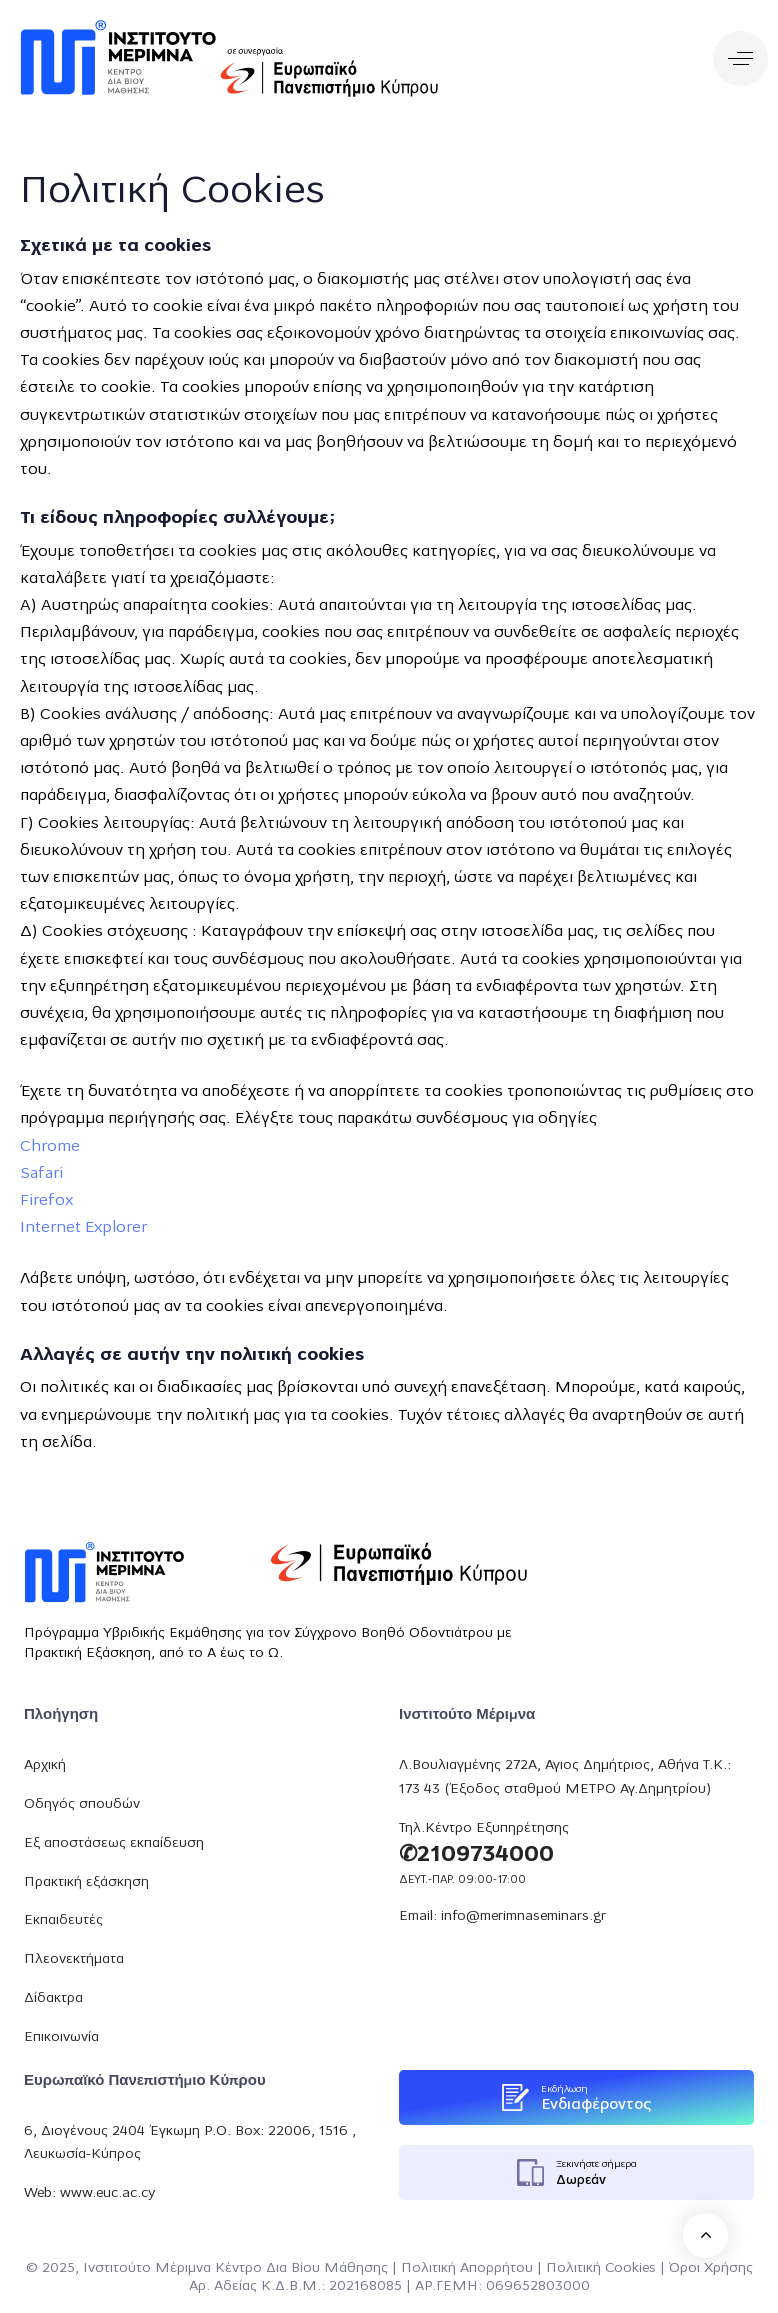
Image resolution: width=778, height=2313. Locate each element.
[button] (740, 58)
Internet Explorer (83, 1228)
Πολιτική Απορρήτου (467, 2268)
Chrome (50, 1147)
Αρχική (45, 1765)
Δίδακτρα (53, 1998)
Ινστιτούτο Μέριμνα (147, 2268)
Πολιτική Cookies (601, 2268)
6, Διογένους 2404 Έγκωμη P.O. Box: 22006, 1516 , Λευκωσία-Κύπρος (190, 2143)
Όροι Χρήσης (711, 2268)
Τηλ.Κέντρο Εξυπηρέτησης (484, 1828)
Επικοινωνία (61, 2037)
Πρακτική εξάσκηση (86, 1882)
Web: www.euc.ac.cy (89, 2193)
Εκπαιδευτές (63, 1920)
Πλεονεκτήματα (74, 1959)
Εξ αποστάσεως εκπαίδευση (114, 1843)
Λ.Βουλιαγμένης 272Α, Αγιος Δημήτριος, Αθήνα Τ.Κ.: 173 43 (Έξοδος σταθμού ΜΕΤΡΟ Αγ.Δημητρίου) (565, 1777)
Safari (41, 1174)
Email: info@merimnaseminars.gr (502, 1916)
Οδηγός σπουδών (82, 1804)
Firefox (46, 1201)
